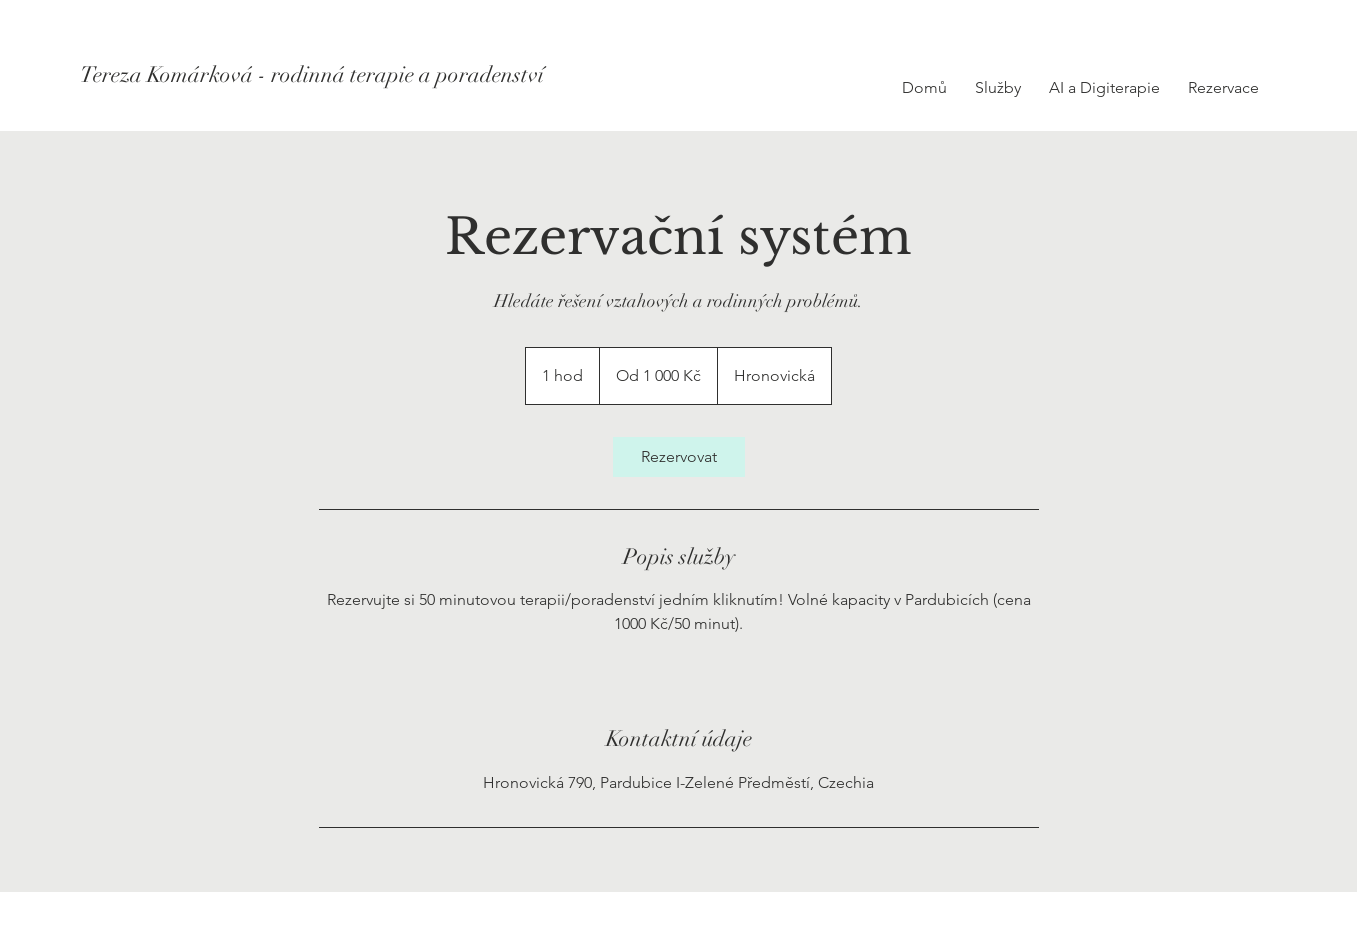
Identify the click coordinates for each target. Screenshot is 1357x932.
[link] (679, 457)
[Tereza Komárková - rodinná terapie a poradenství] (312, 75)
